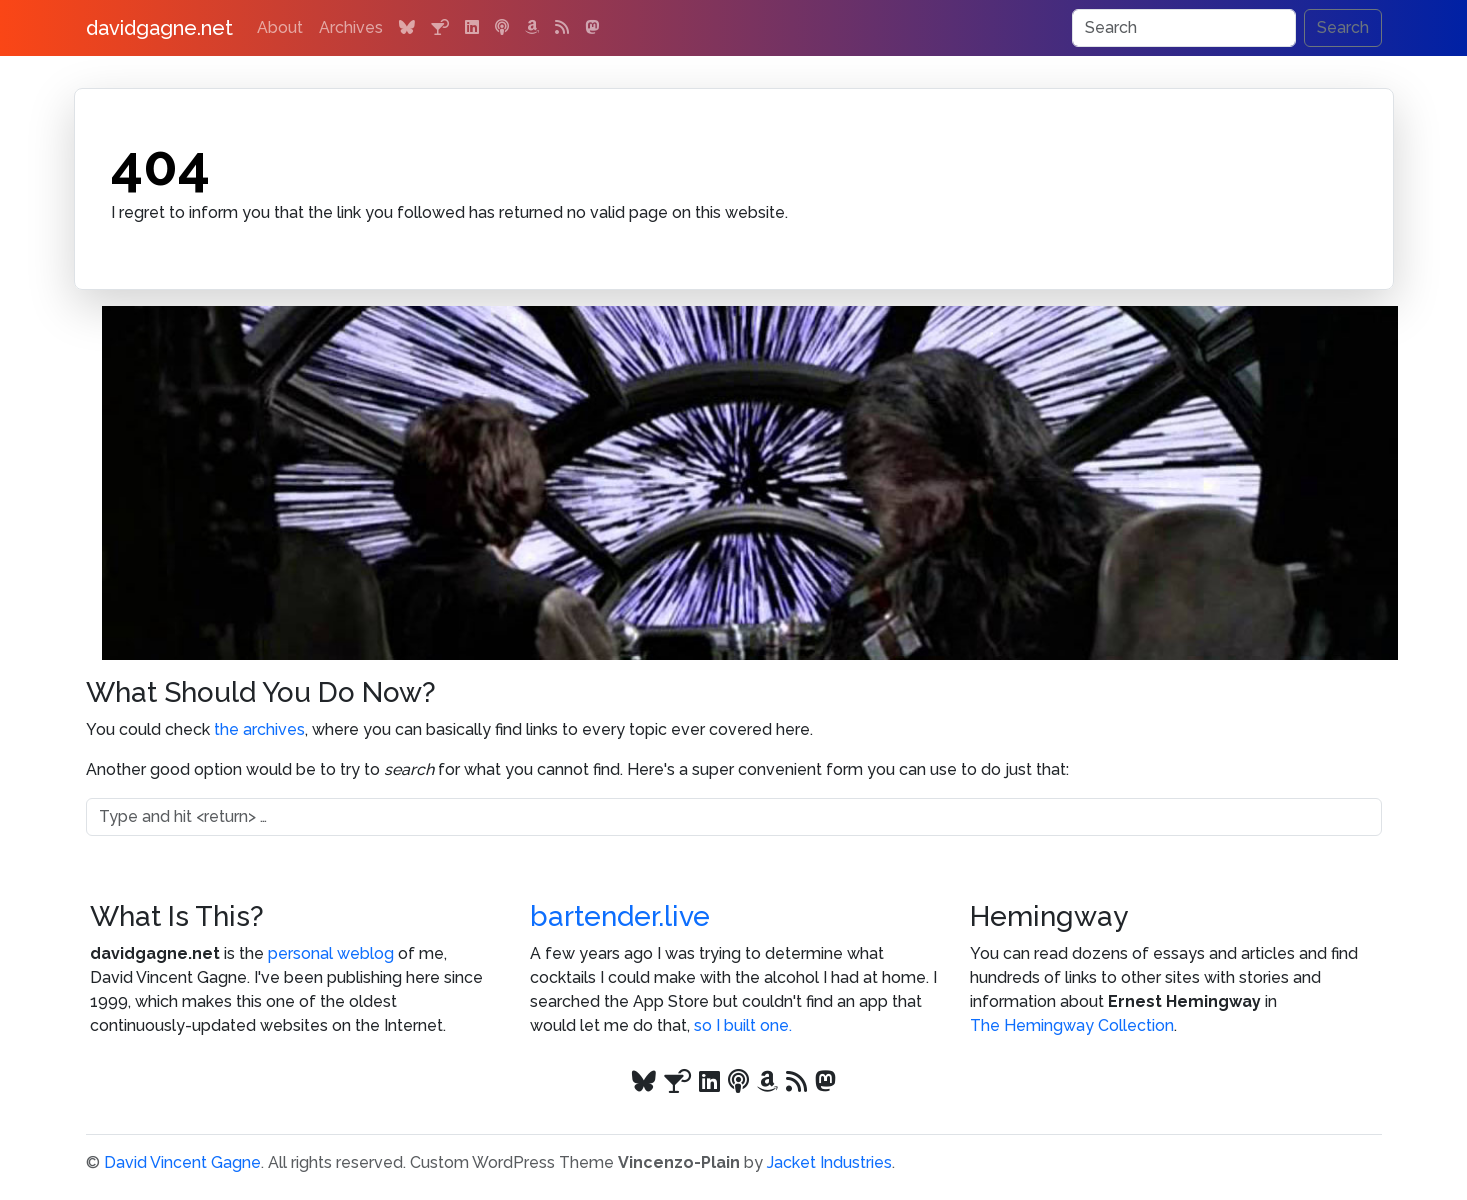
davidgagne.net (159, 28)
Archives (351, 27)
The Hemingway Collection (1072, 1025)
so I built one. (743, 1025)
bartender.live (620, 916)
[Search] (1184, 28)
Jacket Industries (829, 1162)
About (280, 27)
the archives (259, 729)
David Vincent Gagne (182, 1162)
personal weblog (331, 953)
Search (1343, 27)
